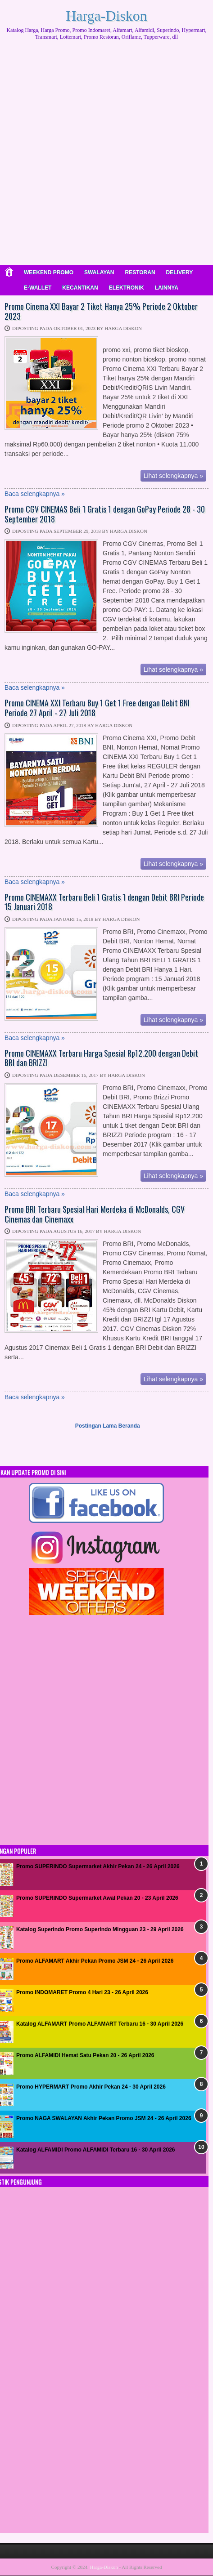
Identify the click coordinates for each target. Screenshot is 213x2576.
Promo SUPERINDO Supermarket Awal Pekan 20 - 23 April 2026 (97, 1898)
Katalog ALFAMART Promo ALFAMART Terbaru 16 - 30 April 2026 (99, 2024)
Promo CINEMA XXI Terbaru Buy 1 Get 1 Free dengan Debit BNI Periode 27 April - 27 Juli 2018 (97, 708)
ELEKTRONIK (126, 288)
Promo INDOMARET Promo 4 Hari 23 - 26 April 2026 (82, 1992)
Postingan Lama (96, 1426)
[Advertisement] (106, 155)
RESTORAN (140, 272)
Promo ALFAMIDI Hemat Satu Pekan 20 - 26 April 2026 (85, 2055)
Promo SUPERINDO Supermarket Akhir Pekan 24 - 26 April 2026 (98, 1866)
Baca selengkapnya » (35, 493)
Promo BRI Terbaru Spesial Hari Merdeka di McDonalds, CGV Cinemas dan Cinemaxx (95, 1214)
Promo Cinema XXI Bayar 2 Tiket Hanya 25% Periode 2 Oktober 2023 (101, 311)
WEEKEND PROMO (48, 272)
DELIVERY (179, 272)
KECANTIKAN (80, 288)
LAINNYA (166, 288)
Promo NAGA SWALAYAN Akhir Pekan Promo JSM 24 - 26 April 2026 (103, 2118)
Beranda (129, 1426)
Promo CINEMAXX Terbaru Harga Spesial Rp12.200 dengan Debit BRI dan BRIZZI (101, 1058)
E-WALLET (37, 288)
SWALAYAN (99, 272)
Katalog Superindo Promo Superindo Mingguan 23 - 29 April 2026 (100, 1929)
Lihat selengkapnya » (173, 475)
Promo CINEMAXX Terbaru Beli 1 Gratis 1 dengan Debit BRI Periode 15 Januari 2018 (104, 902)
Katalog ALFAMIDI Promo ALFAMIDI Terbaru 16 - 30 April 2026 (95, 2150)
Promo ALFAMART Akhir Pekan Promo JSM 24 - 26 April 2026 (94, 1961)
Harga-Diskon (106, 16)
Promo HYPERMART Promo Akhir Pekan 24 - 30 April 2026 (91, 2087)
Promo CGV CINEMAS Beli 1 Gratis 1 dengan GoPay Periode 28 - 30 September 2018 (105, 514)
